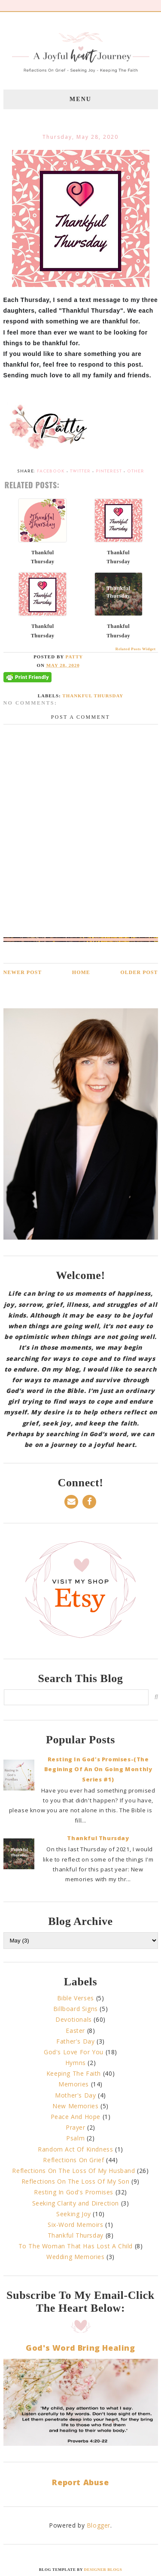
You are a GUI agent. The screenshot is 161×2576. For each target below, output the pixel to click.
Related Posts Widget (135, 649)
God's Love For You (73, 2052)
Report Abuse (80, 2482)
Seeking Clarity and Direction (75, 2203)
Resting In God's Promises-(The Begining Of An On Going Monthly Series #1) (98, 1769)
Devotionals (73, 2019)
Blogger (98, 2525)
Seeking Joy (73, 2214)
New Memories (75, 2106)
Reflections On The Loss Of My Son (75, 2181)
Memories (73, 2084)
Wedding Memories (75, 2257)
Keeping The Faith (73, 2073)
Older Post (139, 972)
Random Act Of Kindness (75, 2149)
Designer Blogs (103, 2569)
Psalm (75, 2138)
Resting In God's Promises (73, 2192)
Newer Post (22, 972)
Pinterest (109, 471)
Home (81, 972)
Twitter (80, 471)
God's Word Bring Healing (80, 2348)
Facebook (51, 471)
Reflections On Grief (73, 2160)
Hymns (75, 2063)
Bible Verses (75, 1998)
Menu (80, 99)
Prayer (75, 2127)
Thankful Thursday (92, 695)
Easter (75, 2030)
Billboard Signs (75, 2009)
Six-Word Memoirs (75, 2224)
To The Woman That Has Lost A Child (75, 2246)
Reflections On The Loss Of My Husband (73, 2171)
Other (135, 471)
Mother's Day (75, 2095)
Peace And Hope (75, 2117)
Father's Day (75, 2041)
